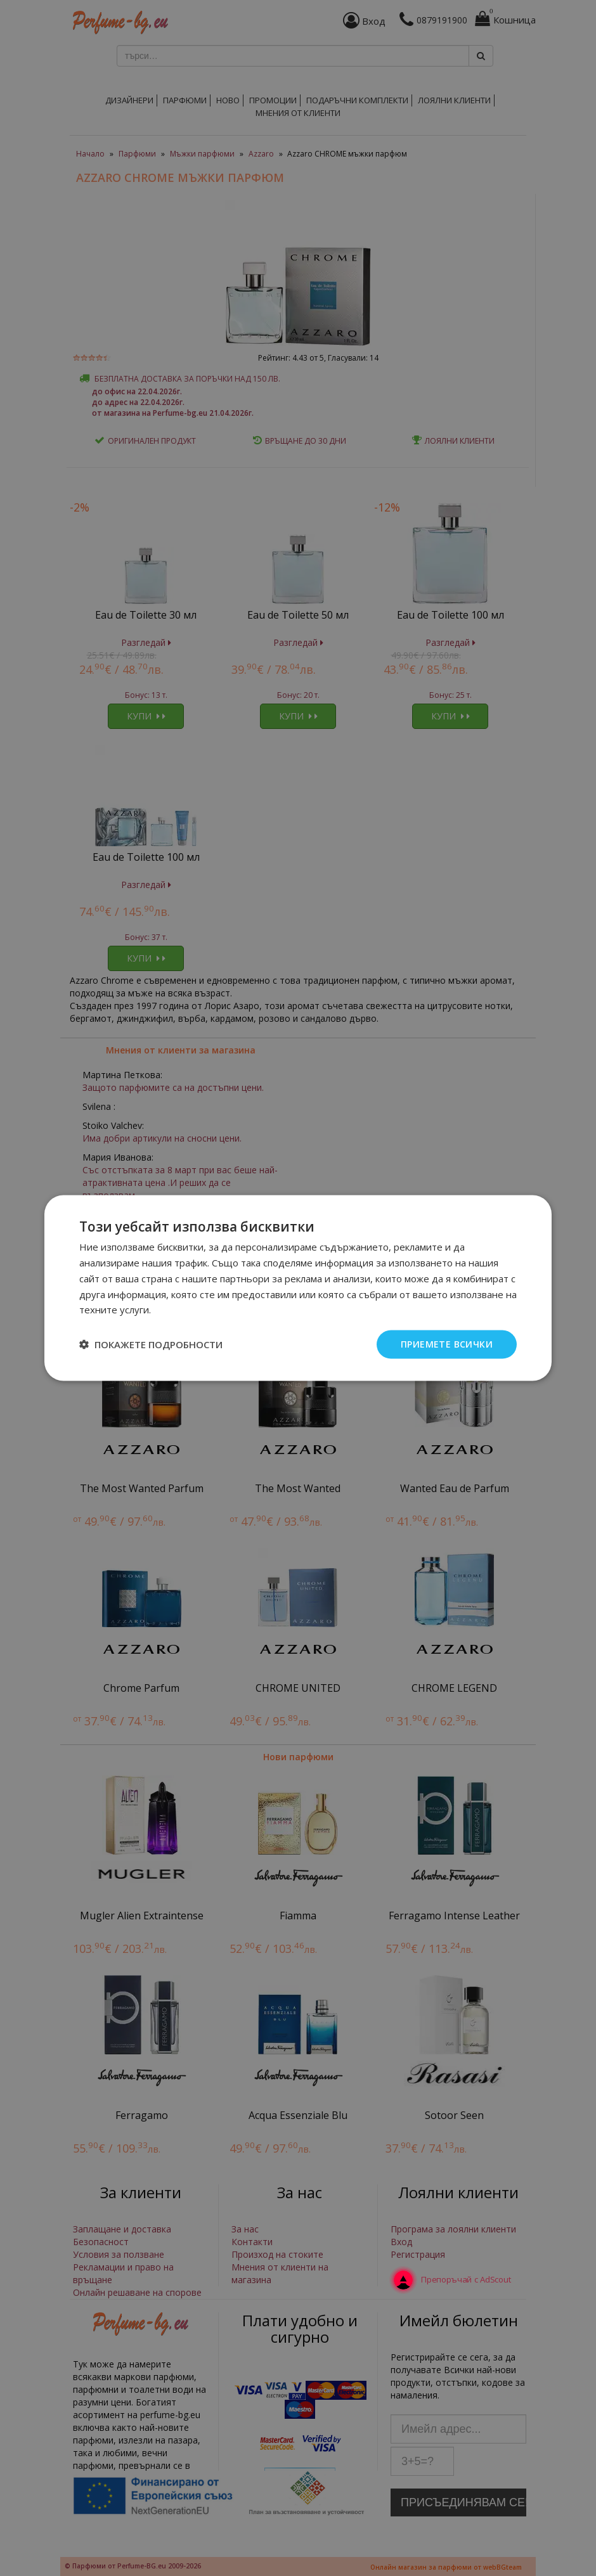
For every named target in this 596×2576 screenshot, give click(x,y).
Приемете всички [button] (447, 1344)
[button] (151, 1344)
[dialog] (298, 1288)
